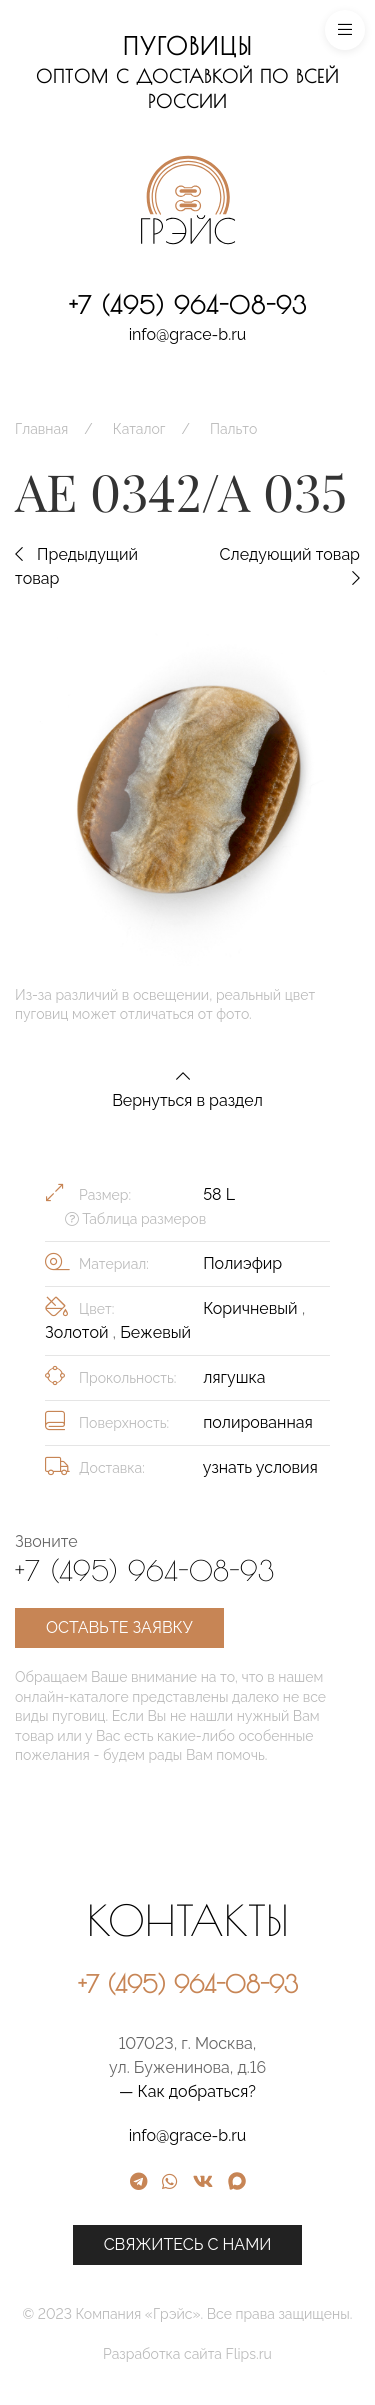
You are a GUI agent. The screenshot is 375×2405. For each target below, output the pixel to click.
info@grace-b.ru (188, 334)
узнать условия (260, 1467)
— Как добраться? (262, 2091)
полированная (258, 1422)
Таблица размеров (135, 1219)
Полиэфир (242, 1263)
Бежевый (155, 1332)
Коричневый (252, 1308)
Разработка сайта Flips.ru (262, 2354)
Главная (41, 429)
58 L (218, 1194)
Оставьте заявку (119, 1627)
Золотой (79, 1332)
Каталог (139, 429)
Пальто (233, 429)
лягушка (234, 1377)
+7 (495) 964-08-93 (188, 305)
